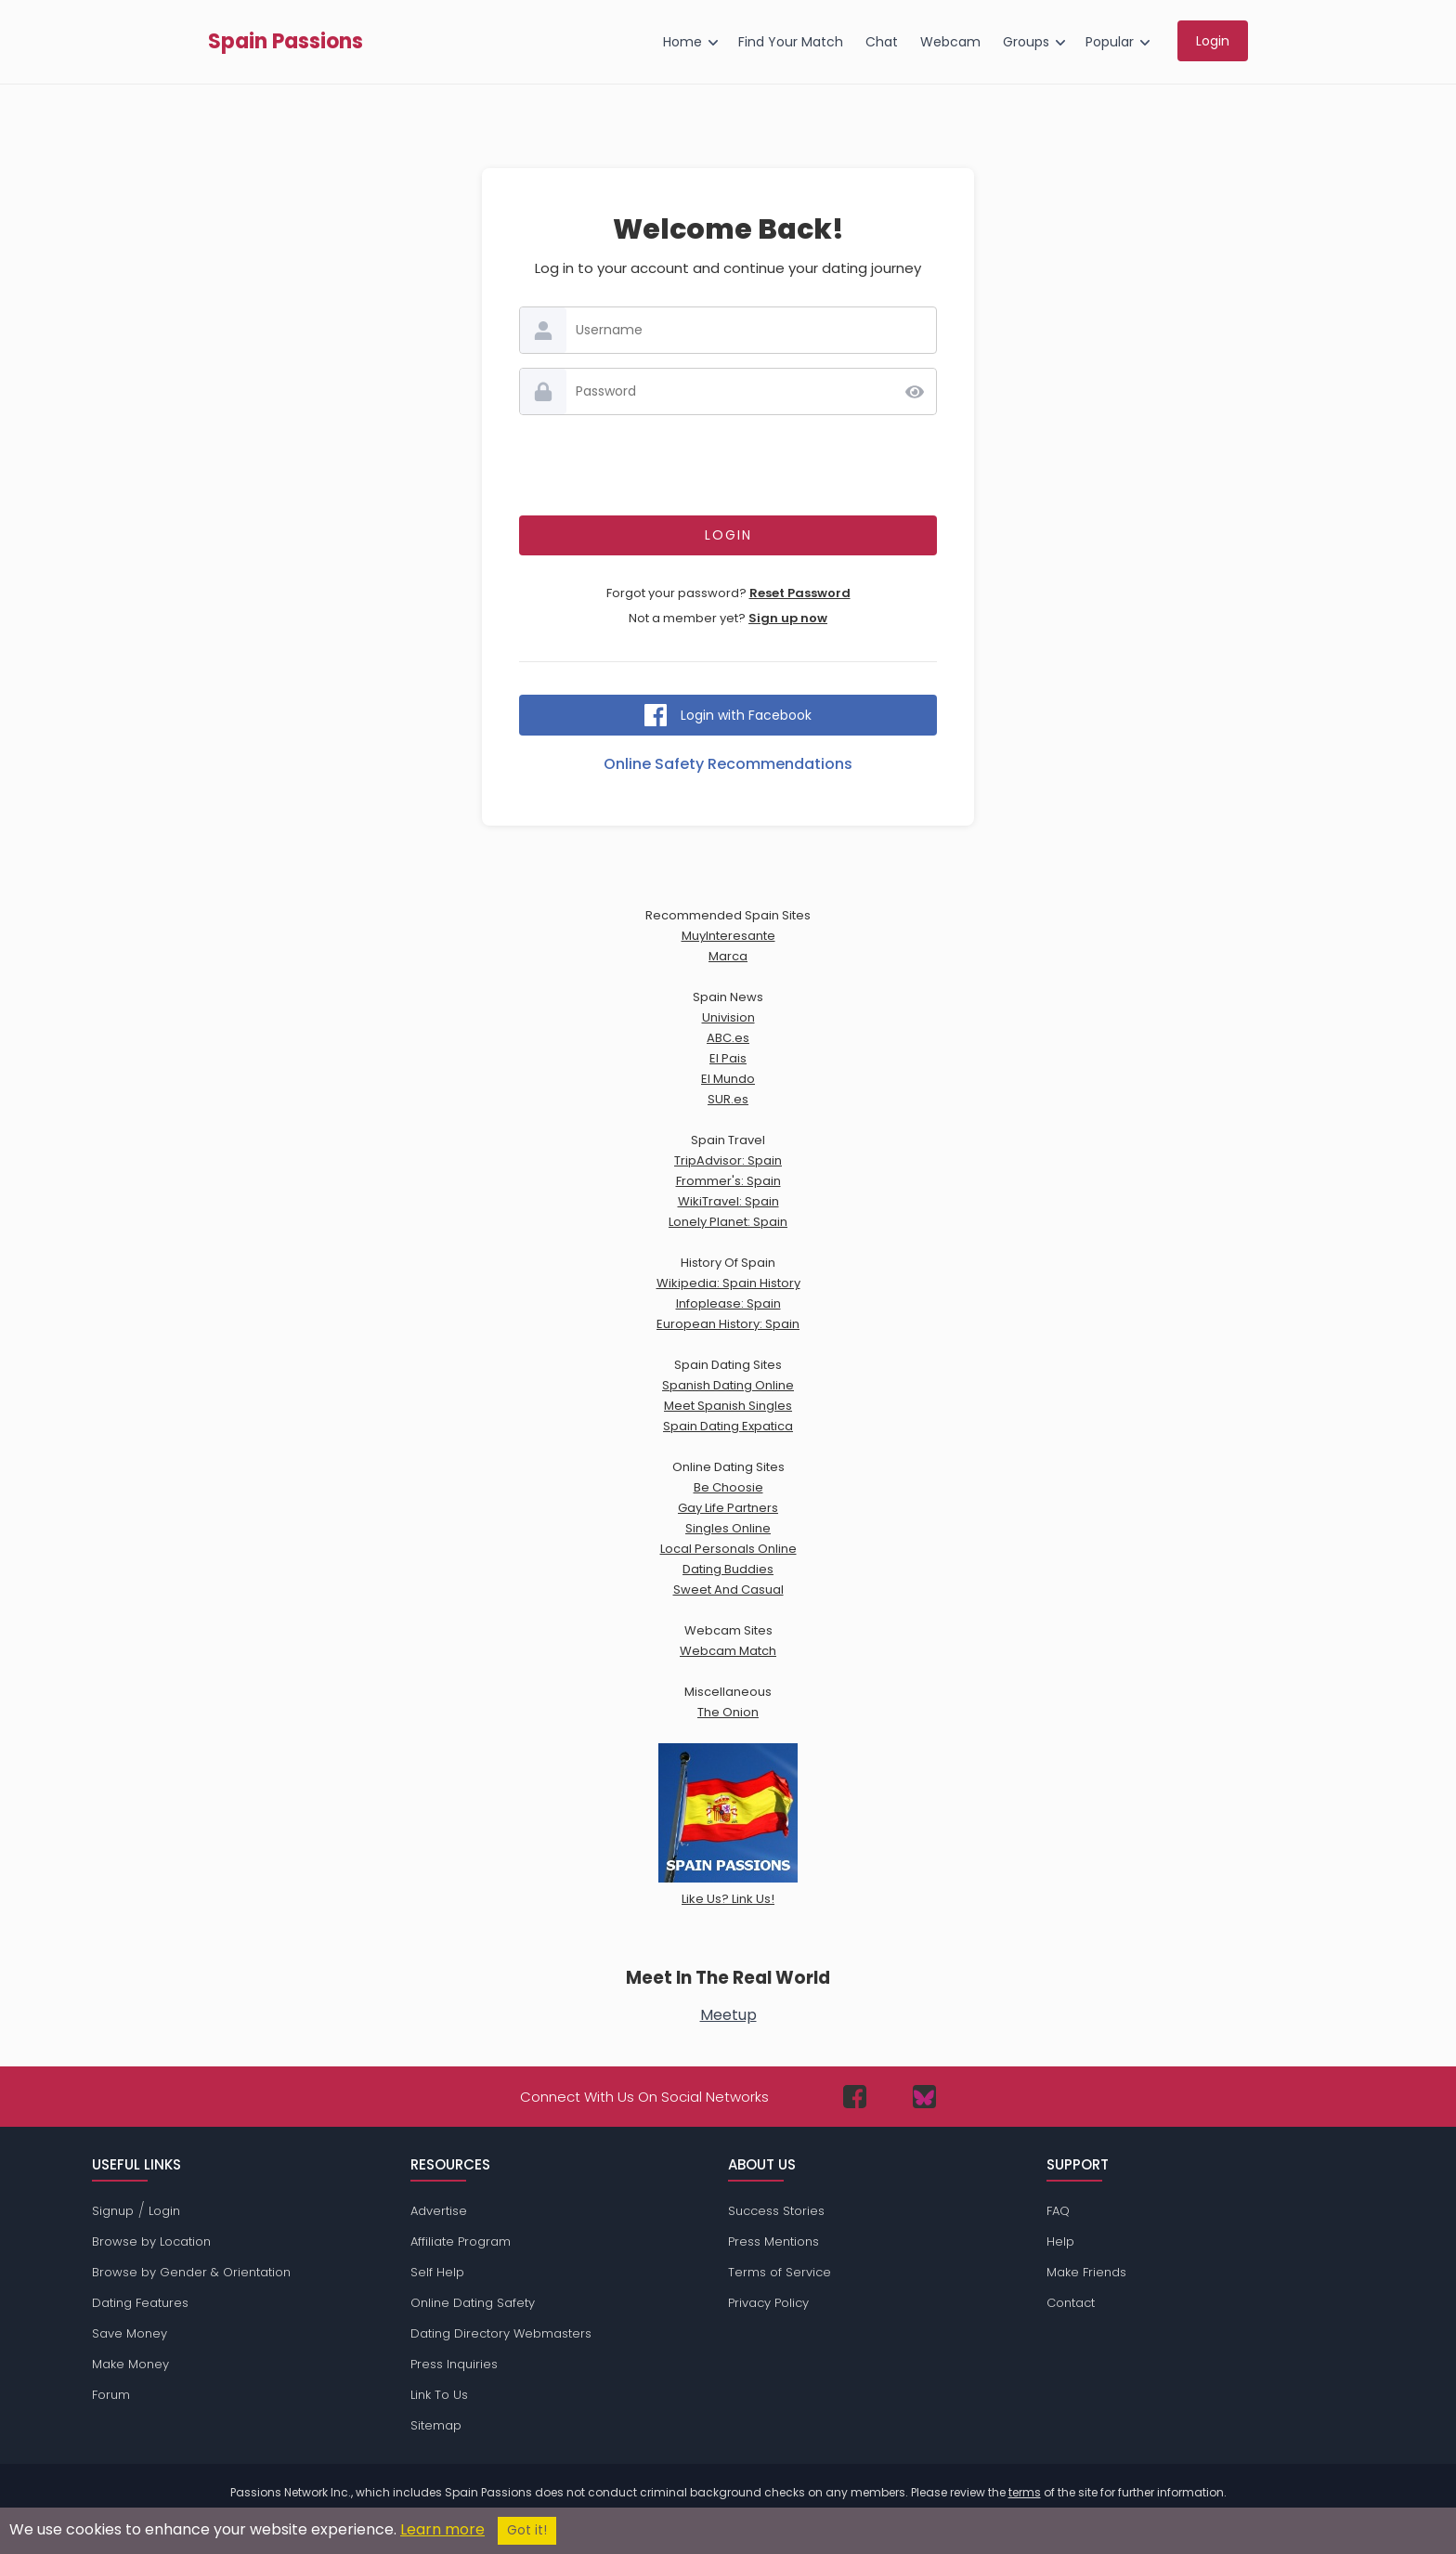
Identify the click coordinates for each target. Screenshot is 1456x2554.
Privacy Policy (768, 2303)
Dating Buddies (728, 1569)
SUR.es (728, 1099)
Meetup (728, 2015)
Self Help (437, 2272)
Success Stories (776, 2211)
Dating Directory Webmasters (501, 2333)
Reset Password (800, 593)
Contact (1070, 2303)
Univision (728, 1017)
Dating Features (140, 2303)
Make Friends (1086, 2272)
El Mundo (728, 1079)
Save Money (129, 2333)
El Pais (728, 1058)
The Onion (728, 1712)
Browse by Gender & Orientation (191, 2272)
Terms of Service (779, 2272)
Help (1060, 2241)
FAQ (1058, 2211)
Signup (113, 2211)
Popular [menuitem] (1110, 42)
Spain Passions (285, 42)
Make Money (130, 2364)
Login (164, 2211)
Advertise (438, 2211)
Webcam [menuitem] (950, 42)
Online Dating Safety (472, 2303)
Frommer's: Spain (728, 1181)
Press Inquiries (454, 2364)
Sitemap (436, 2425)
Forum (111, 2395)
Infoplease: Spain (728, 1303)
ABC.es (728, 1038)
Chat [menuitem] (881, 42)
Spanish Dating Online (728, 1385)
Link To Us (439, 2395)
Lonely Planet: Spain (728, 1222)
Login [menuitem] (1212, 41)
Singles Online (728, 1528)
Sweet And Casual (728, 1589)
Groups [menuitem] (1026, 42)
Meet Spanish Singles (728, 1405)
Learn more (442, 2529)
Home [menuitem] (682, 42)
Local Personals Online (728, 1548)
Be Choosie (728, 1487)
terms (1024, 2492)
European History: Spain (728, 1324)
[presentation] (728, 465)
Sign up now (787, 618)
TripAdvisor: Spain (728, 1160)
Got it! (527, 2530)
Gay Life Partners (728, 1508)
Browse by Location (151, 2241)
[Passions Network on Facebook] (854, 2096)
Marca (728, 956)
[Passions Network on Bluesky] (924, 2096)
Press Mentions (773, 2241)
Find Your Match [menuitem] (790, 42)
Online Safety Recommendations (728, 764)
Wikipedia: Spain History (728, 1283)
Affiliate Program (460, 2241)
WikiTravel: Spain (728, 1201)
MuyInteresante (728, 936)
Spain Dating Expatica (728, 1426)
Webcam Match (728, 1651)
